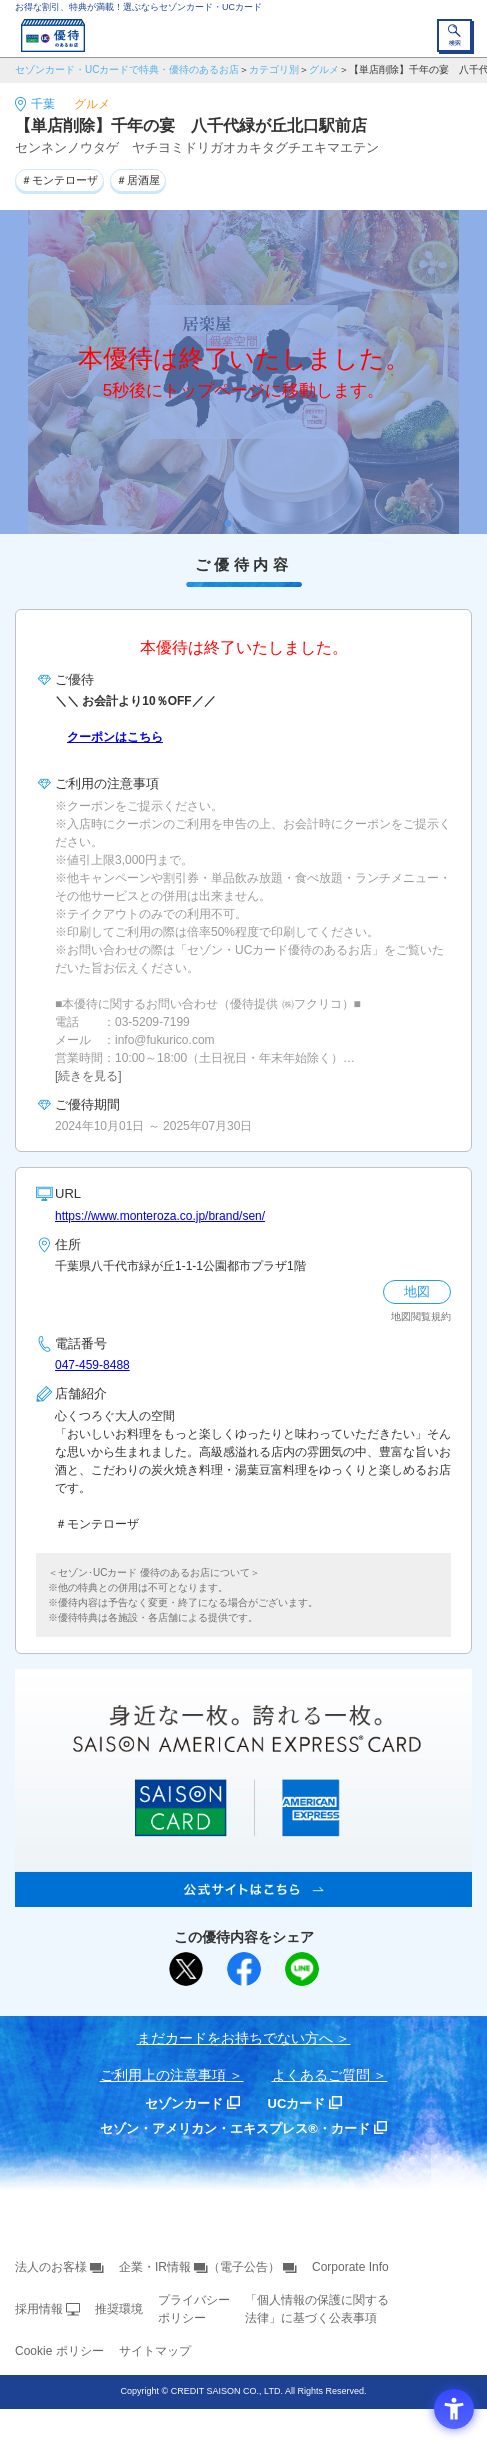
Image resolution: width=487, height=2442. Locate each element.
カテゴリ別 (274, 69)
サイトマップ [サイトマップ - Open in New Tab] (155, 2351)
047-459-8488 (92, 1365)
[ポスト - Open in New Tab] (186, 1969)
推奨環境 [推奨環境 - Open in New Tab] (119, 2309)
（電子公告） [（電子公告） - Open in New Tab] (244, 2267)
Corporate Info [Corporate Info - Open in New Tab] (350, 2267)
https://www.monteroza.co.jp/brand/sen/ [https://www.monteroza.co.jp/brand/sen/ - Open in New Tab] (160, 1216)
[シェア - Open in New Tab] (244, 1969)
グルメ (324, 69)
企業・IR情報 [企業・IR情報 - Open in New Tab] (155, 2267)
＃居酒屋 (138, 180)
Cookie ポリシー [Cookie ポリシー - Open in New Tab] (59, 2351)
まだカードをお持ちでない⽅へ (235, 2038)
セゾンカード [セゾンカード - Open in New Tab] (184, 2103)
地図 (417, 1291)
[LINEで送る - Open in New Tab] (302, 1969)
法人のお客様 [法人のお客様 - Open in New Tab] (51, 2267)
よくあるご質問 (321, 2075)
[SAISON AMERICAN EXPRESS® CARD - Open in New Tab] (243, 1896)
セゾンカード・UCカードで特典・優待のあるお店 (127, 69)
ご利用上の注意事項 (163, 2075)
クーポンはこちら (115, 737)
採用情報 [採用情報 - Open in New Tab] (39, 2309)
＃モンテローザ (59, 180)
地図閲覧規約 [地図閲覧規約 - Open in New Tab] (421, 1316)
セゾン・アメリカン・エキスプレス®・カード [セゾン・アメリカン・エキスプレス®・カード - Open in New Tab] (235, 2128)
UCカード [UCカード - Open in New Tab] (297, 2103)
